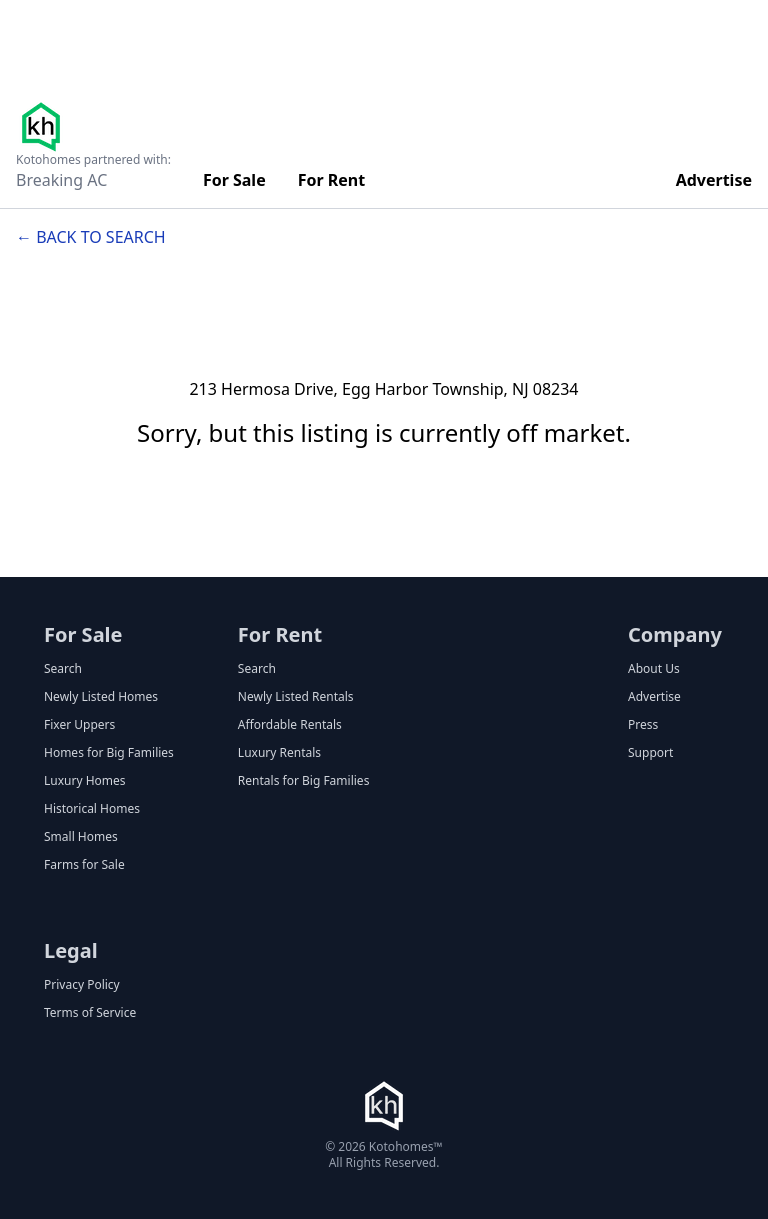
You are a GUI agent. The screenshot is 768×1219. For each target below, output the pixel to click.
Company (675, 634)
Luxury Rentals (279, 753)
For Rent (332, 180)
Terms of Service (90, 1013)
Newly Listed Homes (101, 697)
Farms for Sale (84, 865)
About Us (654, 669)
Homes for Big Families (109, 753)
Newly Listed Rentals (296, 697)
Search (63, 669)
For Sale (234, 180)
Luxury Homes (85, 781)
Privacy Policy (82, 985)
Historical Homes (92, 809)
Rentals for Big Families (304, 781)
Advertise (714, 180)
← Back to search (91, 237)
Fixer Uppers (79, 725)
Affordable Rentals (290, 725)
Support (650, 753)
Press (643, 725)
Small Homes (81, 837)
